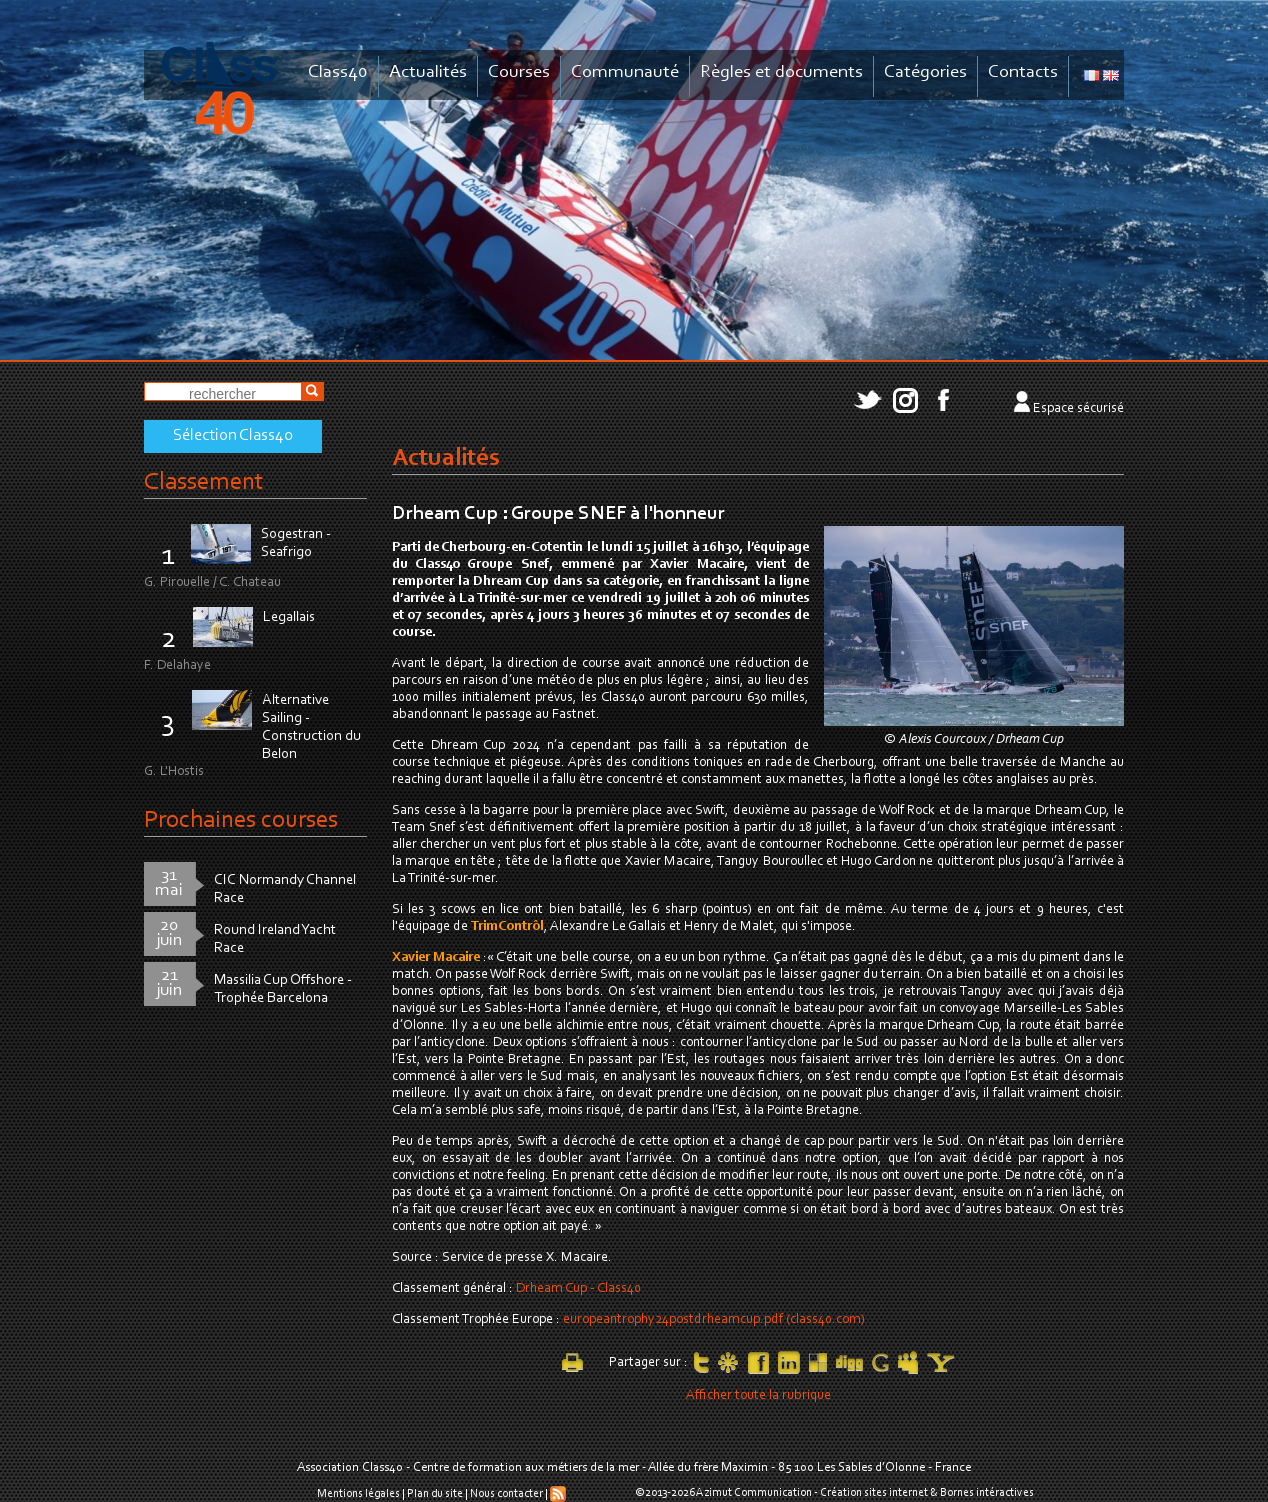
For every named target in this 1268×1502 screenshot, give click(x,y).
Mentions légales (358, 1494)
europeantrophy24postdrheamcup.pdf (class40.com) (714, 1320)
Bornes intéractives (987, 1493)
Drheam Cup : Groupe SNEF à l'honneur (558, 514)
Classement (204, 482)
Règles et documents (781, 72)
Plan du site (435, 1494)
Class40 (338, 72)
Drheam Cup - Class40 (578, 1289)
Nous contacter (506, 1494)
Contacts (1023, 72)
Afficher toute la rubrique (758, 1396)
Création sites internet (874, 1493)
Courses (519, 72)
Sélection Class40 (233, 436)
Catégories (925, 72)
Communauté (625, 72)
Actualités (428, 72)
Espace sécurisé (1078, 409)
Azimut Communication (754, 1493)
